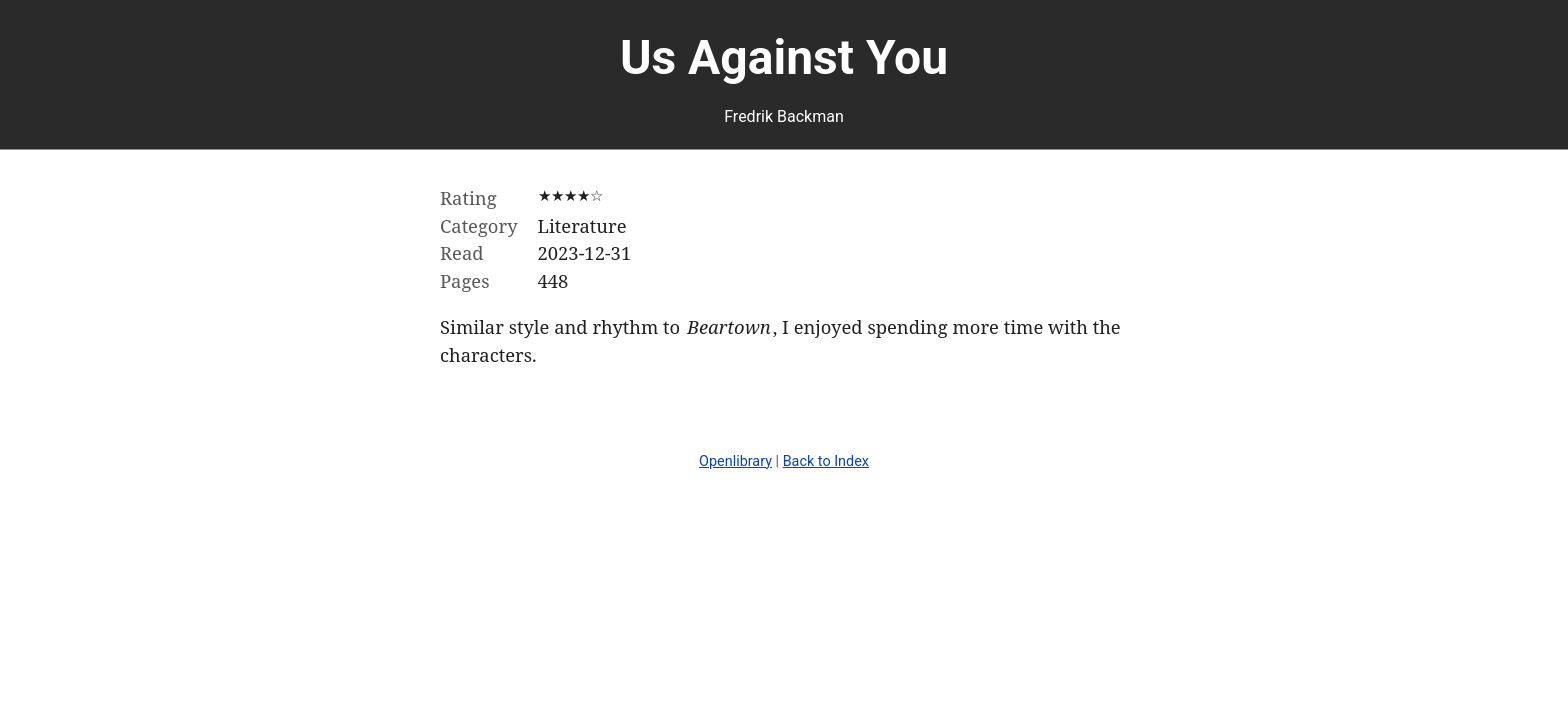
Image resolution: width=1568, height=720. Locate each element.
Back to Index (826, 461)
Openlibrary (735, 461)
